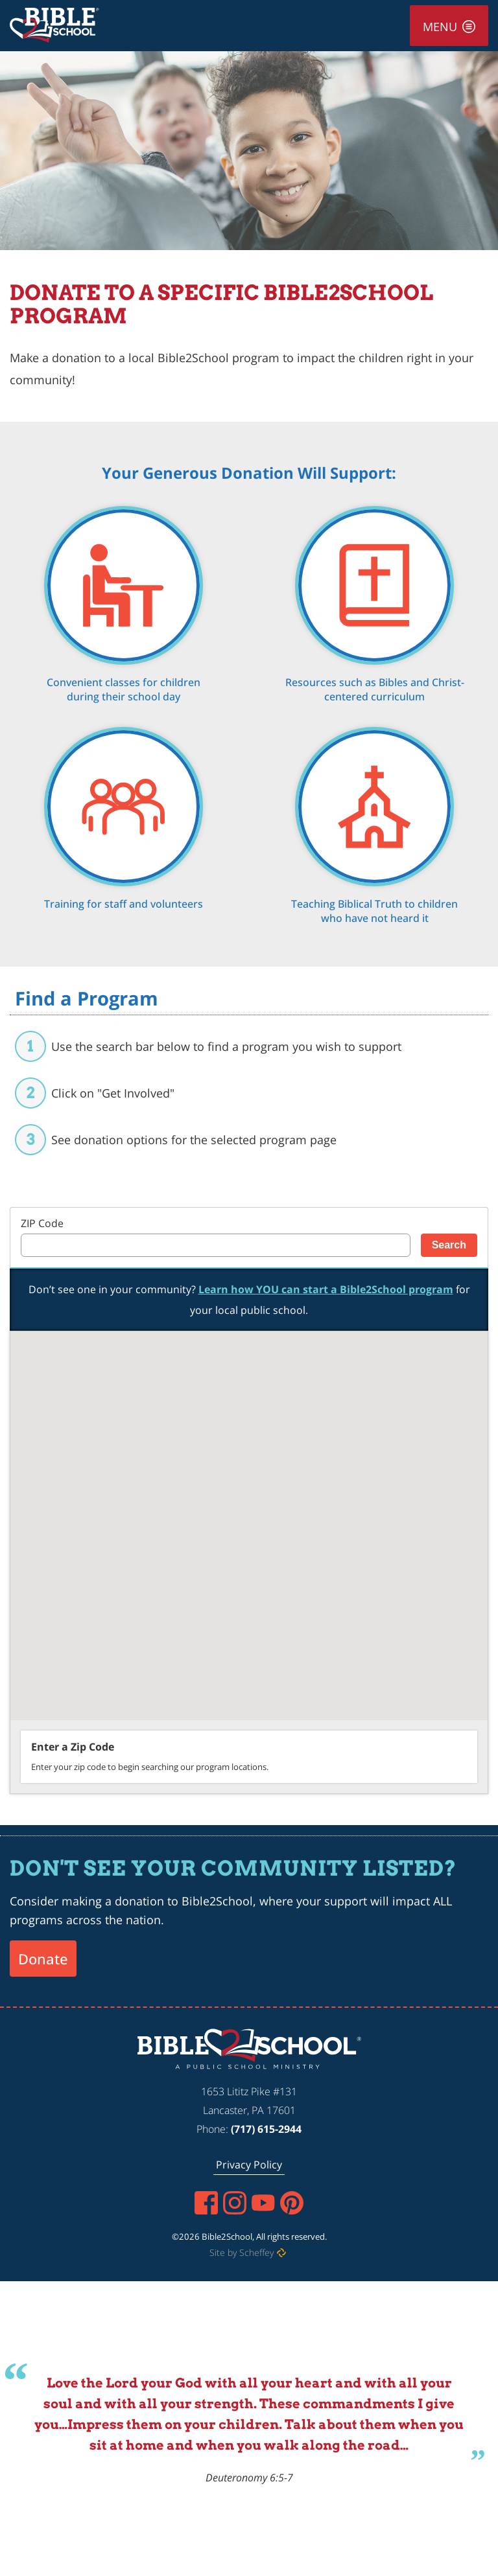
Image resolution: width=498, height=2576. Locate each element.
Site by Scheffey (241, 2252)
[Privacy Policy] (249, 2165)
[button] (212, 1518)
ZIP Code (42, 1223)
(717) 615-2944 (266, 2129)
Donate (43, 1958)
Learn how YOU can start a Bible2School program (325, 1289)
